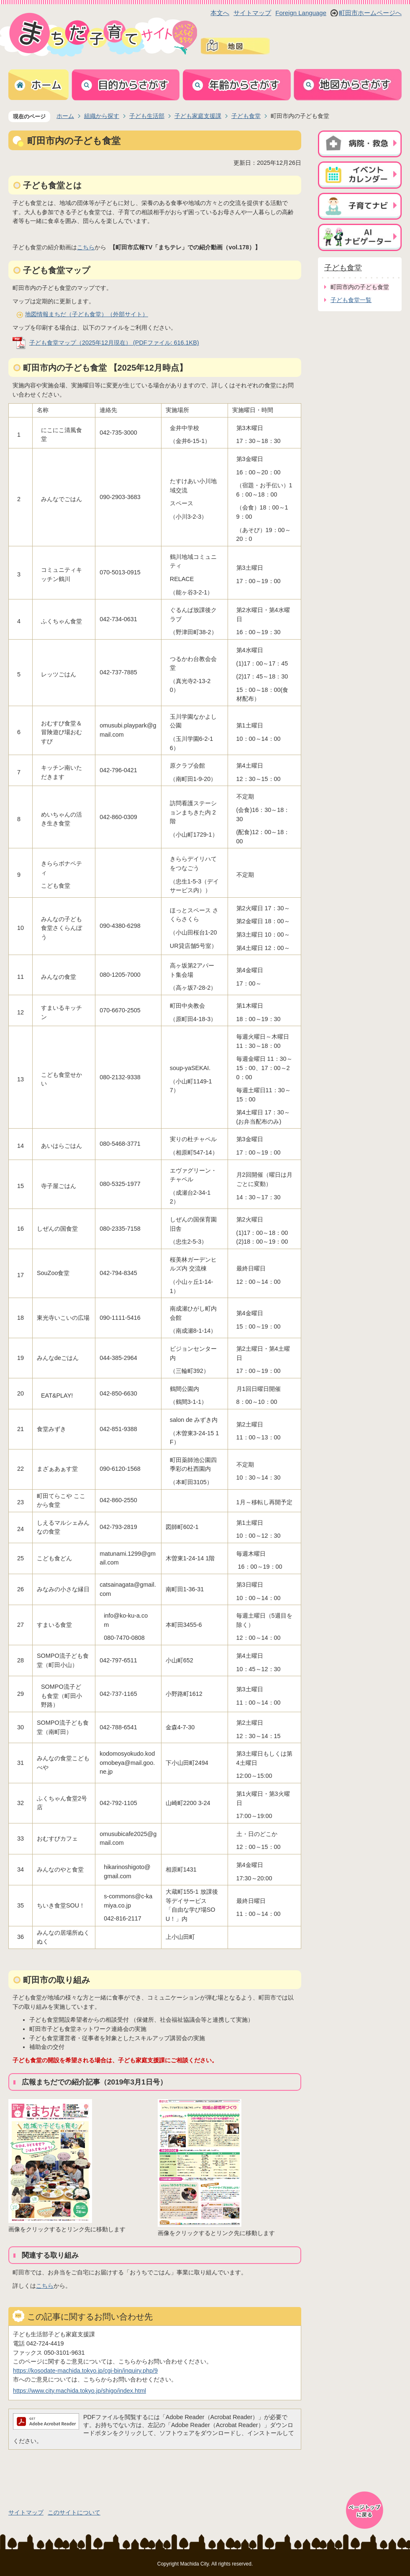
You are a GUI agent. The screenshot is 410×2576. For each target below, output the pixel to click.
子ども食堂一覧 (351, 300)
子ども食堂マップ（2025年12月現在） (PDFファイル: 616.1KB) (114, 342)
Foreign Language (300, 12)
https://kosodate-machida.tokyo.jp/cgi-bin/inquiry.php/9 (85, 2370)
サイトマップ (252, 12)
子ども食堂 (246, 116)
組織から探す (101, 116)
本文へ (219, 12)
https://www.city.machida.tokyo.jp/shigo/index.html (79, 2390)
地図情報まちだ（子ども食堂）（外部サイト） (86, 314)
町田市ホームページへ (370, 12)
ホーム (65, 116)
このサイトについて (74, 2512)
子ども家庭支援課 (197, 116)
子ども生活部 (146, 116)
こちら (86, 247)
